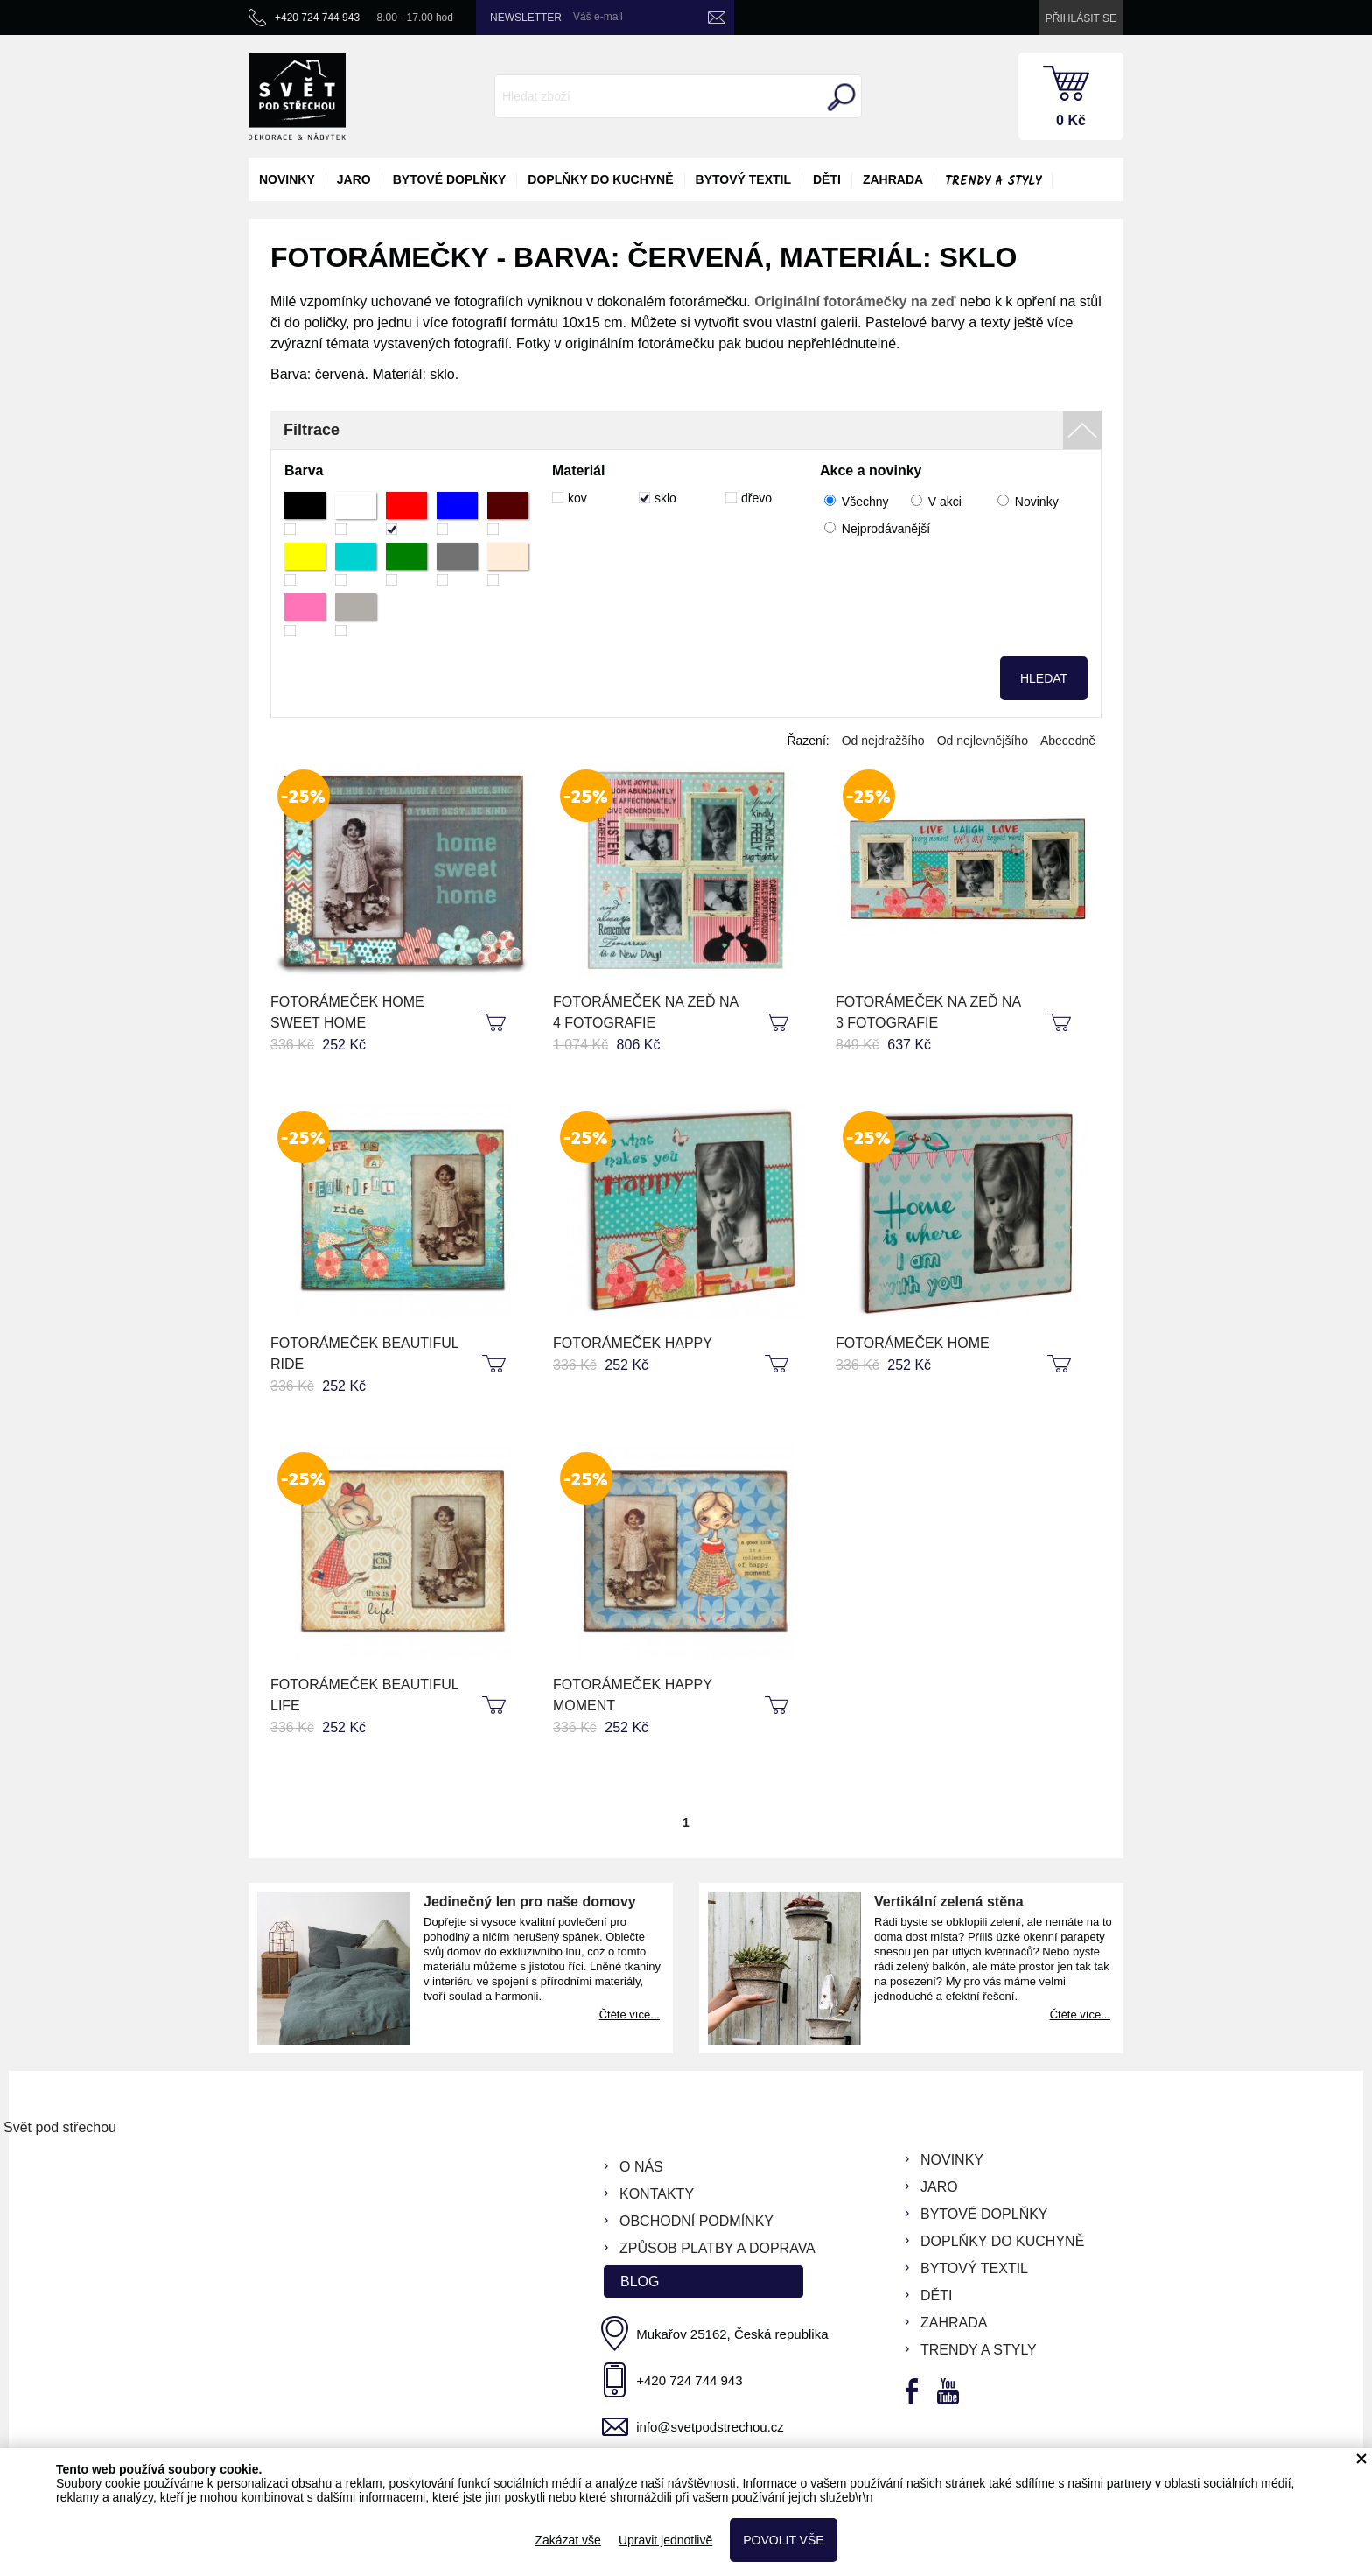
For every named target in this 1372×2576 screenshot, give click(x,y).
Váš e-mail (598, 17)
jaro (354, 179)
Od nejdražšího (883, 740)
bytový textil (743, 179)
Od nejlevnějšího (982, 740)
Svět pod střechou (60, 2127)
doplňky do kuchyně (600, 179)
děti (827, 179)
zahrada (893, 179)
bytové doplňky (450, 179)
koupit (496, 1023)
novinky (287, 179)
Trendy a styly (993, 181)
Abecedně (1068, 740)
